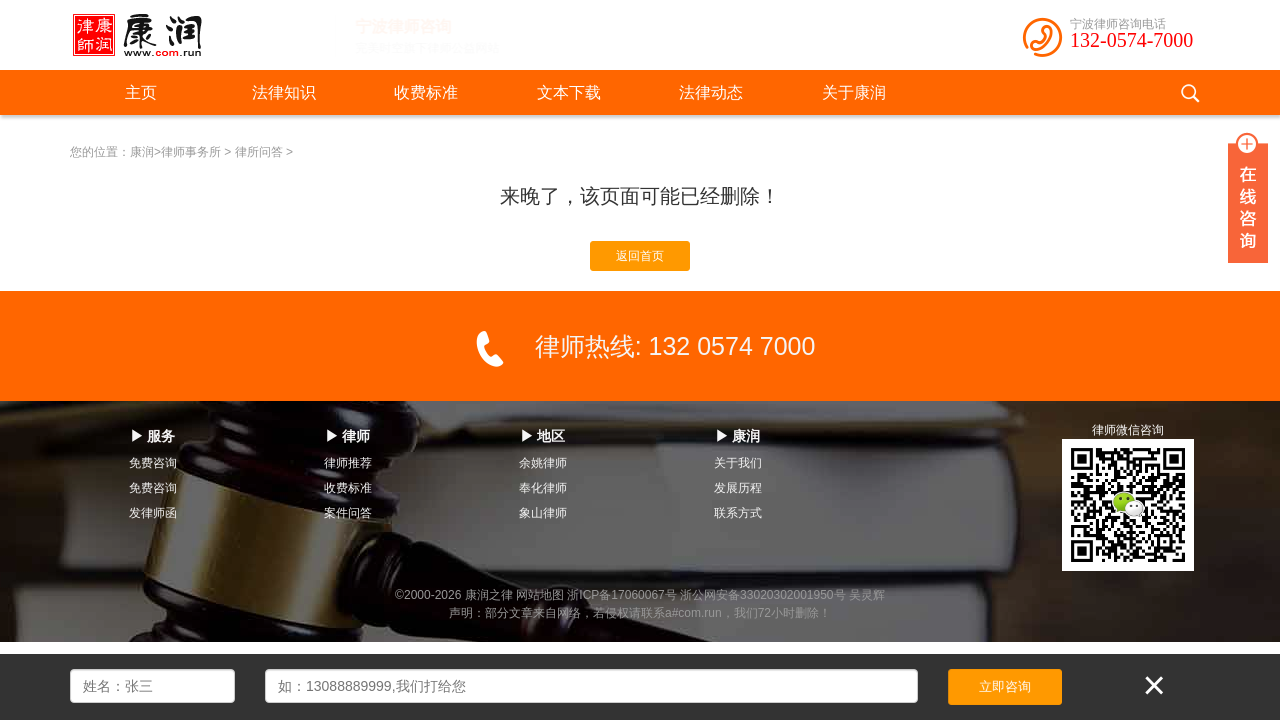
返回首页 (640, 256)
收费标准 (426, 92)
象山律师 (543, 513)
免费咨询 (153, 463)
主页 (141, 92)
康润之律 (489, 595)
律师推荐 (348, 463)
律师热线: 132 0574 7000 (675, 346)
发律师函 (153, 513)
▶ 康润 (738, 436)
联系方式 (738, 513)
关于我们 (738, 463)
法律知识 (284, 92)
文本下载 (569, 92)
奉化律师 (543, 488)
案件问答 (348, 513)
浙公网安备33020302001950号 (762, 595)
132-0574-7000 (1131, 40)
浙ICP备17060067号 (621, 595)
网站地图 (540, 595)
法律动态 (711, 92)
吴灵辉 (867, 595)
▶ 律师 (348, 436)
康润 (142, 152)
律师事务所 (191, 152)
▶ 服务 (153, 436)
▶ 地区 (543, 436)
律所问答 (259, 152)
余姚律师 (543, 463)
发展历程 (738, 488)
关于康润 (854, 92)
